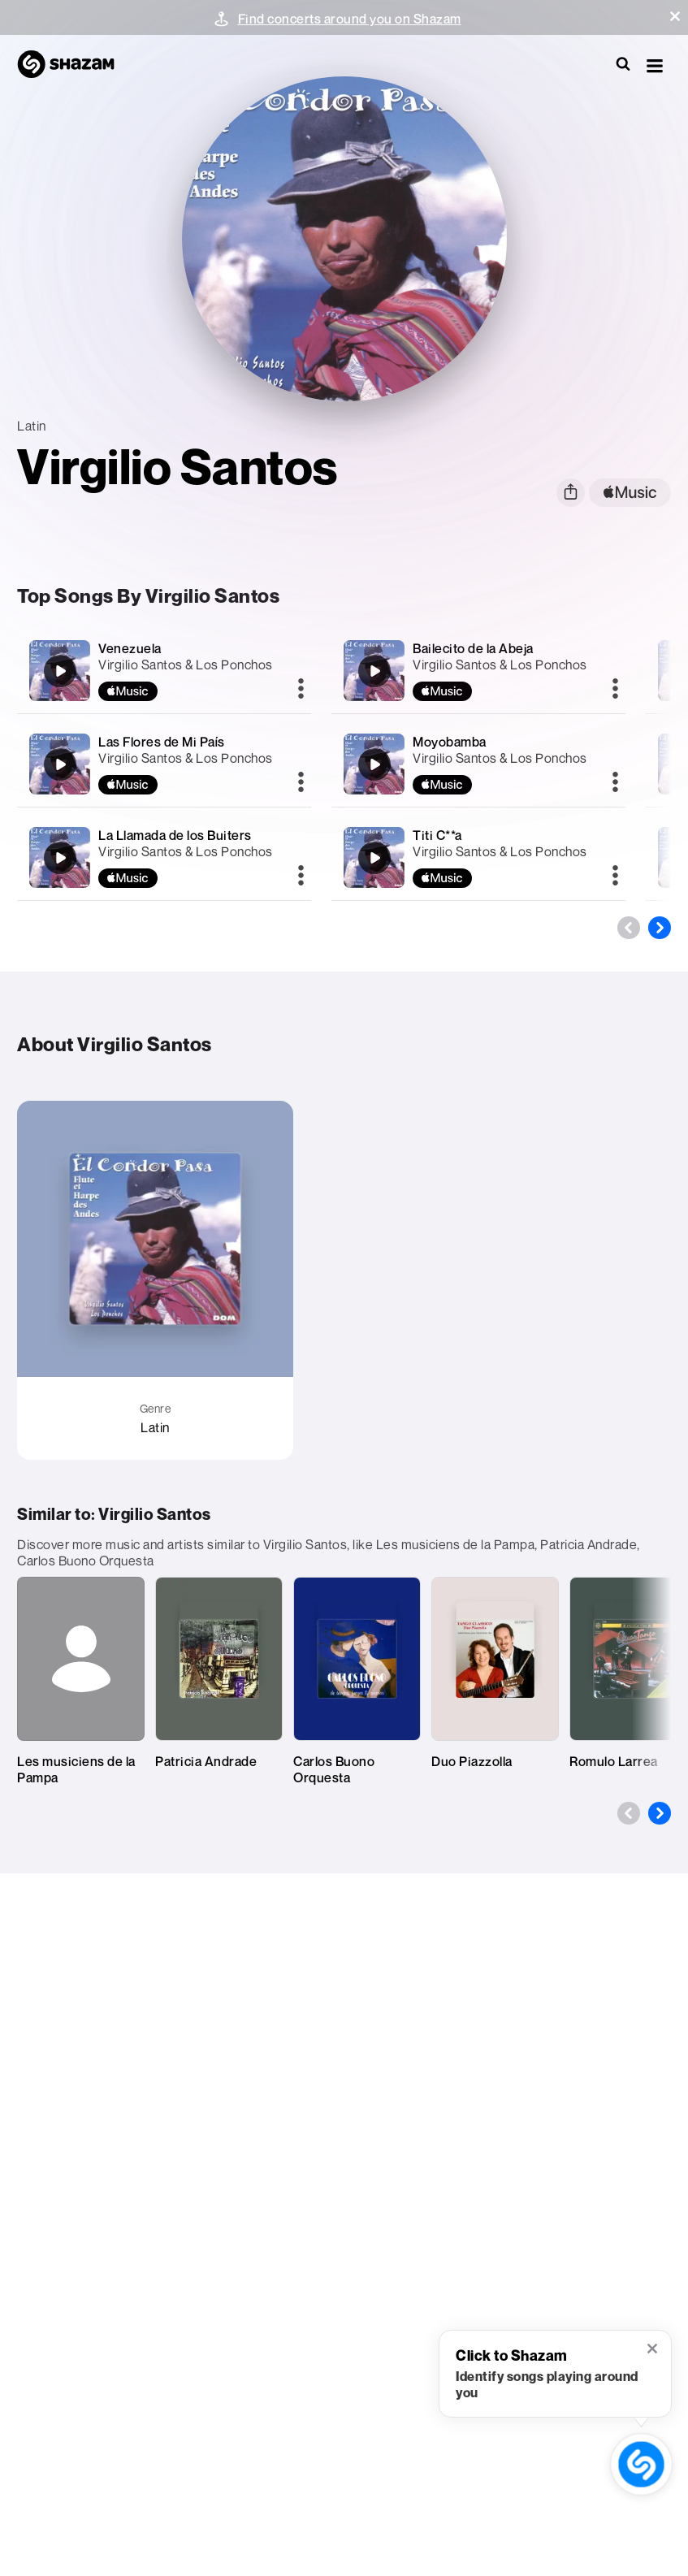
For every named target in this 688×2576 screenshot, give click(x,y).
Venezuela (130, 648)
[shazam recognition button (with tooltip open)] (641, 2464)
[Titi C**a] (478, 857)
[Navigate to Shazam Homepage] (74, 64)
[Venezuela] (164, 670)
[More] (301, 689)
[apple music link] (630, 492)
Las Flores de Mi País (161, 742)
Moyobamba (450, 742)
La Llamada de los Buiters (175, 835)
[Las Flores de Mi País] (164, 764)
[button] (675, 16)
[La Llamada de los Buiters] (164, 857)
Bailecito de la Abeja (473, 648)
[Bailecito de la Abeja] (478, 670)
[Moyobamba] (478, 764)
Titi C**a (437, 835)
